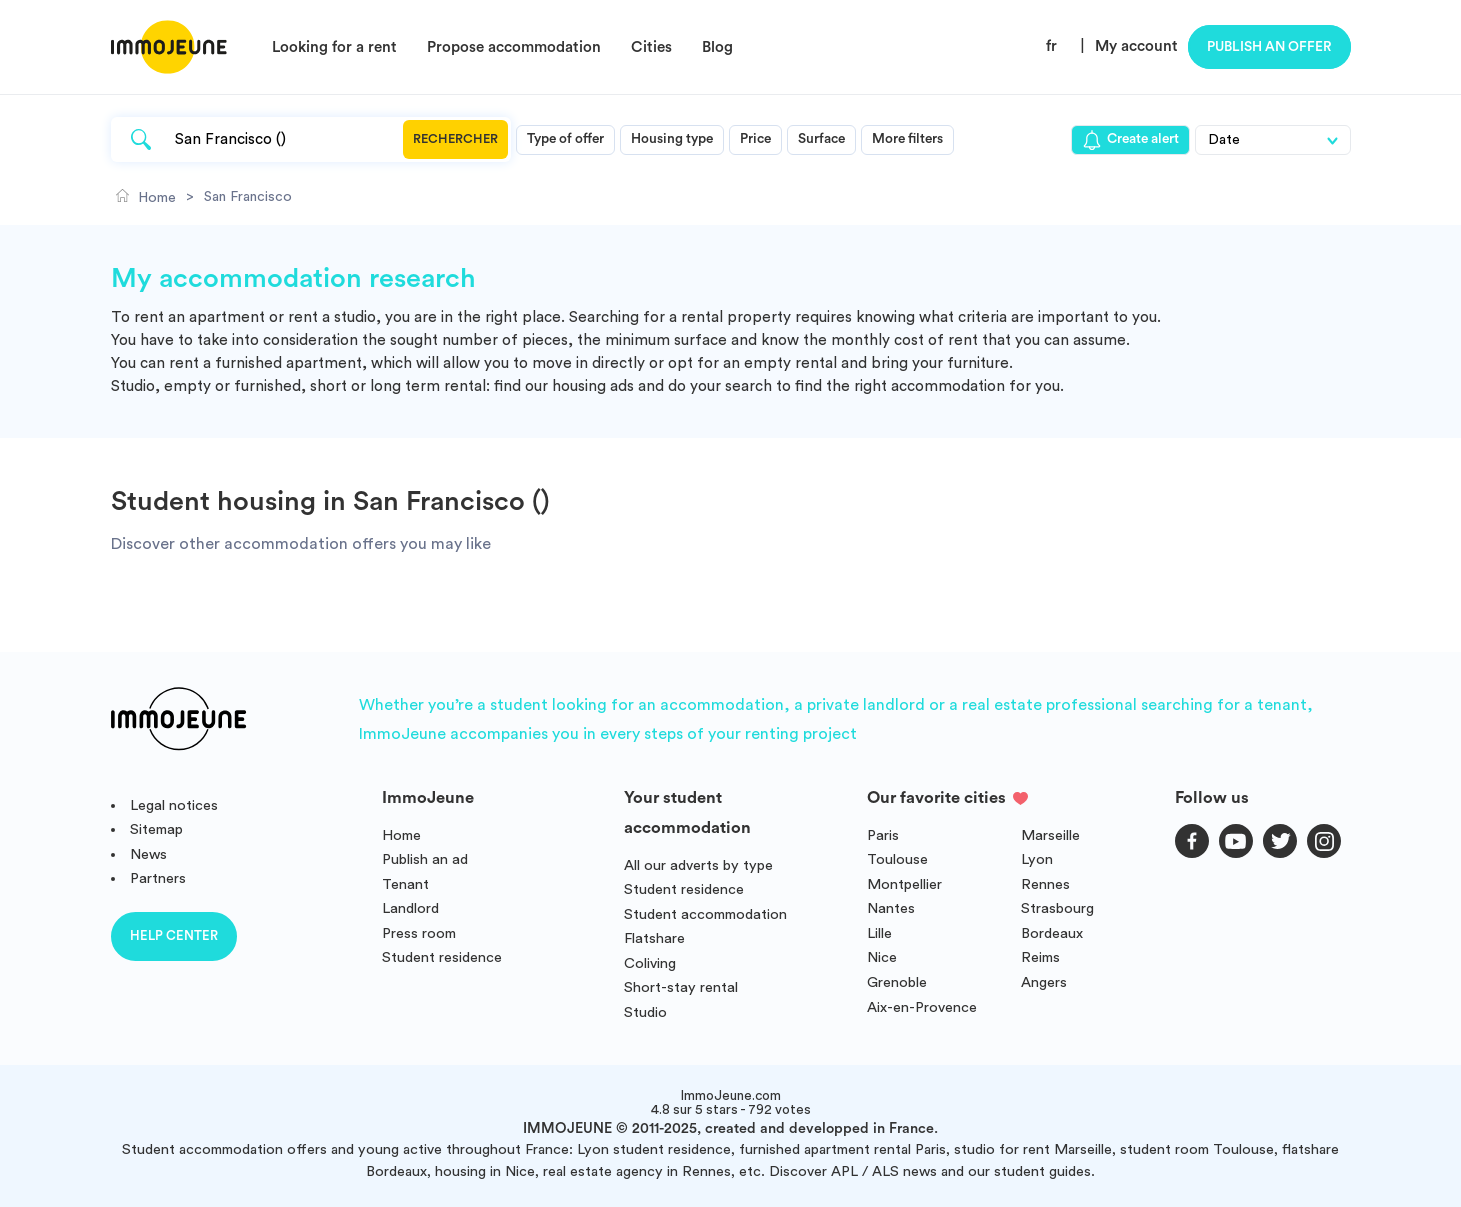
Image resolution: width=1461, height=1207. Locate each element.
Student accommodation (705, 914)
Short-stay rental (681, 987)
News (148, 854)
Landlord (410, 908)
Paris (883, 835)
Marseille (1050, 835)
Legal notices (174, 805)
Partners (158, 878)
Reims (1040, 957)
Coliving (650, 963)
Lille (879, 933)
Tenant (405, 884)
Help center (174, 935)
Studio (645, 1012)
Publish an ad (425, 859)
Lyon (1037, 859)
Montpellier (904, 884)
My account (1136, 46)
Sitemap (156, 829)
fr (1051, 46)
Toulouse (897, 859)
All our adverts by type (698, 865)
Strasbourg (1057, 908)
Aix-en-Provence (922, 1007)
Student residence (442, 957)
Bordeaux (1052, 933)
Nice (882, 957)
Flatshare (654, 938)
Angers (1044, 982)
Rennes (1045, 884)
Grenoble (897, 982)
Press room (419, 933)
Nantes (891, 908)
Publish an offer (1269, 47)
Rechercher (455, 139)
